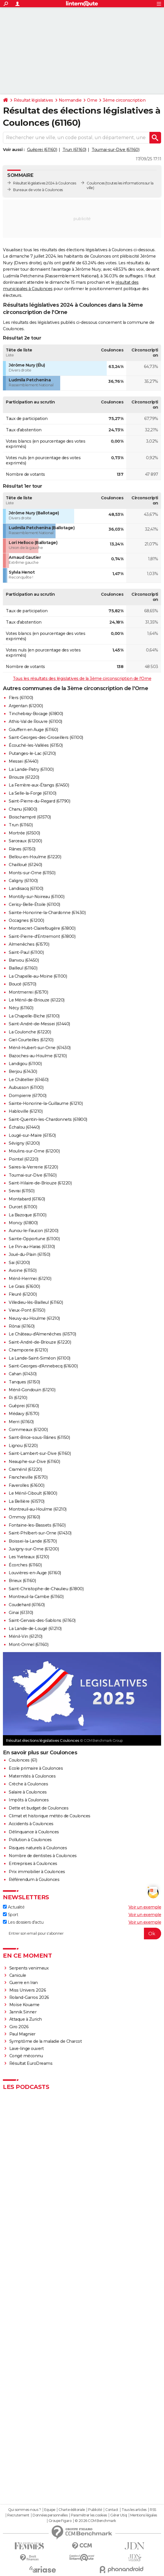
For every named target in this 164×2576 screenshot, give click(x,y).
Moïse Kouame (24, 2004)
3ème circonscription (124, 100)
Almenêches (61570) (29, 944)
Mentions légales (143, 2515)
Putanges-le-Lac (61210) (32, 753)
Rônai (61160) (22, 1326)
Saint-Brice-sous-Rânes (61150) (39, 1437)
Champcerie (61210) (28, 1350)
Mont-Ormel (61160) (28, 1644)
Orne (92, 100)
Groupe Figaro (60, 2521)
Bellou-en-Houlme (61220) (35, 856)
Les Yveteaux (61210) (29, 1556)
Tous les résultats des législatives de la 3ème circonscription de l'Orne (82, 678)
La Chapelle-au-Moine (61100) (38, 976)
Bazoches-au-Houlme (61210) (38, 1055)
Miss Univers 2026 (27, 1990)
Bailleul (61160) (23, 968)
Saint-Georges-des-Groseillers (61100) (46, 737)
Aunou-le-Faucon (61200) (33, 1230)
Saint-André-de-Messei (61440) (39, 1023)
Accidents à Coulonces (31, 1823)
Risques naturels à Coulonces (38, 1847)
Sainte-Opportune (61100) (34, 1238)
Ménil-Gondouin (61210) (32, 1389)
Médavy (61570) (24, 1413)
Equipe (49, 2510)
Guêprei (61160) (42, 149)
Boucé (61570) (22, 984)
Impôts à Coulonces (29, 1800)
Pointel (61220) (23, 1159)
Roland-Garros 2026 (29, 1997)
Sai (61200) (19, 1262)
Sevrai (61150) (21, 1190)
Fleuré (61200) (23, 1294)
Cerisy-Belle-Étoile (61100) (34, 904)
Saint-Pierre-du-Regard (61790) (39, 801)
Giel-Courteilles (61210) (31, 1039)
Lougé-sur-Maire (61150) (32, 1135)
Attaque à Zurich (25, 2019)
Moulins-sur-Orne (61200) (34, 1151)
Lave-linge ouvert (26, 2048)
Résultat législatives (33, 100)
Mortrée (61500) (24, 833)
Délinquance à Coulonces (34, 1831)
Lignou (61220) (23, 1445)
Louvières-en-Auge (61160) (35, 1572)
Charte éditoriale (71, 2510)
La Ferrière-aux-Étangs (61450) (39, 785)
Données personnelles (50, 2515)
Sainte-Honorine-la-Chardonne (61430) (47, 912)
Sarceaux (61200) (25, 840)
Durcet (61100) (23, 1206)
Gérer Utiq (118, 2515)
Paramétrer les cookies (89, 2515)
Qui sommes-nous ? (24, 2510)
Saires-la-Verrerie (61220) (33, 1167)
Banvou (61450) (24, 960)
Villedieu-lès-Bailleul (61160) (36, 1302)
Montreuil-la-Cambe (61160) (36, 1596)
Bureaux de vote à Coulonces (38, 190)
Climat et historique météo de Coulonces (49, 1816)
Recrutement (18, 2515)
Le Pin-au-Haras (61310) (32, 1246)
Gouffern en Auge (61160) (33, 729)
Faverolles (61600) (26, 1485)
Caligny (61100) (23, 880)
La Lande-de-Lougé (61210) (35, 1628)
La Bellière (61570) (26, 1501)
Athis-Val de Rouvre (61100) (35, 721)
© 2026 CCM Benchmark (95, 2521)
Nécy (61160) (21, 1007)
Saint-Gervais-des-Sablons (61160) (42, 1620)
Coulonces (96, 183)
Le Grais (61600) (24, 1286)
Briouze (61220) (24, 777)
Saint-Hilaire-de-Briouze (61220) (40, 1183)
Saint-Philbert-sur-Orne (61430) (40, 1533)
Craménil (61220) (25, 1469)
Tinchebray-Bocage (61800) (36, 713)
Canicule (17, 1975)
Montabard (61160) (27, 1199)
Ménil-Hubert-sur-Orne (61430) (40, 1047)
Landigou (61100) (25, 1063)
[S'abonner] (82, 1933)
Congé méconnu (26, 2055)
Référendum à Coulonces (34, 1879)
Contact (111, 2510)
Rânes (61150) (22, 849)
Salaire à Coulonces (28, 1792)
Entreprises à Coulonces (33, 1863)
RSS (153, 2510)
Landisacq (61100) (26, 888)
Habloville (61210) (25, 1111)
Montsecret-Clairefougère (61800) (42, 928)
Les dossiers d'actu (23, 1922)
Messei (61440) (23, 761)
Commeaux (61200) (28, 1429)
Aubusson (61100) (26, 1087)
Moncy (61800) (23, 1222)
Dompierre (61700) (28, 1095)
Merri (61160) (21, 1421)
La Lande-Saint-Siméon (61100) (39, 1358)
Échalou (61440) (24, 1127)
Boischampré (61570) (30, 817)
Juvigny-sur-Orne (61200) (34, 1549)
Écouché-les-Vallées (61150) (36, 745)
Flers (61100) (21, 697)
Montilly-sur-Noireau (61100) (36, 896)
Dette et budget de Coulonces (38, 1808)
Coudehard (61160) (27, 1604)
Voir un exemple (145, 1907)
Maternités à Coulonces (32, 1776)
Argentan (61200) (26, 705)
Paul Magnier (22, 2034)
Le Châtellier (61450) (29, 1079)
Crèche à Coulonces (28, 1784)
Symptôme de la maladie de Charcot (45, 2041)
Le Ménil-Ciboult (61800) (33, 1493)
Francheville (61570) (28, 1477)
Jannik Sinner (23, 2012)
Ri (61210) (18, 1397)
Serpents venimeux (29, 1968)
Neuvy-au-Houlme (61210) (34, 1318)
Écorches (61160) (25, 1565)
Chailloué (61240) (25, 864)
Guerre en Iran (23, 1982)
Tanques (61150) (24, 1382)
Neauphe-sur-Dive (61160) (34, 1461)
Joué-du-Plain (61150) (29, 1254)
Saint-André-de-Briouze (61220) (40, 1342)
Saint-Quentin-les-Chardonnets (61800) (48, 1119)
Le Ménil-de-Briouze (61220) (37, 1000)
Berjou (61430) (23, 1071)
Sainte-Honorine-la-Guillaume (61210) (46, 1103)
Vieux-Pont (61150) (27, 1310)
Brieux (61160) (22, 1580)
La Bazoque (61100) (27, 1215)
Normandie (70, 100)
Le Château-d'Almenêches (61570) (42, 1334)
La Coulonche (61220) (30, 1032)
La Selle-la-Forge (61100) (32, 793)
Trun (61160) (74, 149)
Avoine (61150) (22, 1270)
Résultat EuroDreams (31, 2063)
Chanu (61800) (23, 809)
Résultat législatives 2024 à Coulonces (44, 183)
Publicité (95, 2510)
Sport (10, 1914)
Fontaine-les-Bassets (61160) (37, 1525)
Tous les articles (134, 2510)
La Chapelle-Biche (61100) (34, 1016)
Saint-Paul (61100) (26, 952)
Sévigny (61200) (24, 1143)
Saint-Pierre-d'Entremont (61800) (42, 936)
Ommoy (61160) (24, 1517)
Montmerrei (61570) (28, 992)
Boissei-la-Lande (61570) (33, 1541)
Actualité (13, 1907)
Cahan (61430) (23, 1373)
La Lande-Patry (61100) (31, 769)
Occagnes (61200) (26, 920)
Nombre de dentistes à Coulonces (43, 1855)
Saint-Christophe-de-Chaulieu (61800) (46, 1588)
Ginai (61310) (21, 1612)
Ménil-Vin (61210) (25, 1636)
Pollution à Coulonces (30, 1839)
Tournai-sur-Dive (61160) (115, 149)
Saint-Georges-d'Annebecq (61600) (43, 1366)
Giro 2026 (19, 2026)
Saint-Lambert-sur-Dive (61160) (40, 1453)
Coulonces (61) (23, 1760)
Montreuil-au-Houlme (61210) (38, 1509)
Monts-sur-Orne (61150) (32, 872)
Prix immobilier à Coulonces (37, 1871)
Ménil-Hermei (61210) (30, 1278)
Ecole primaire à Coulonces (36, 1768)
